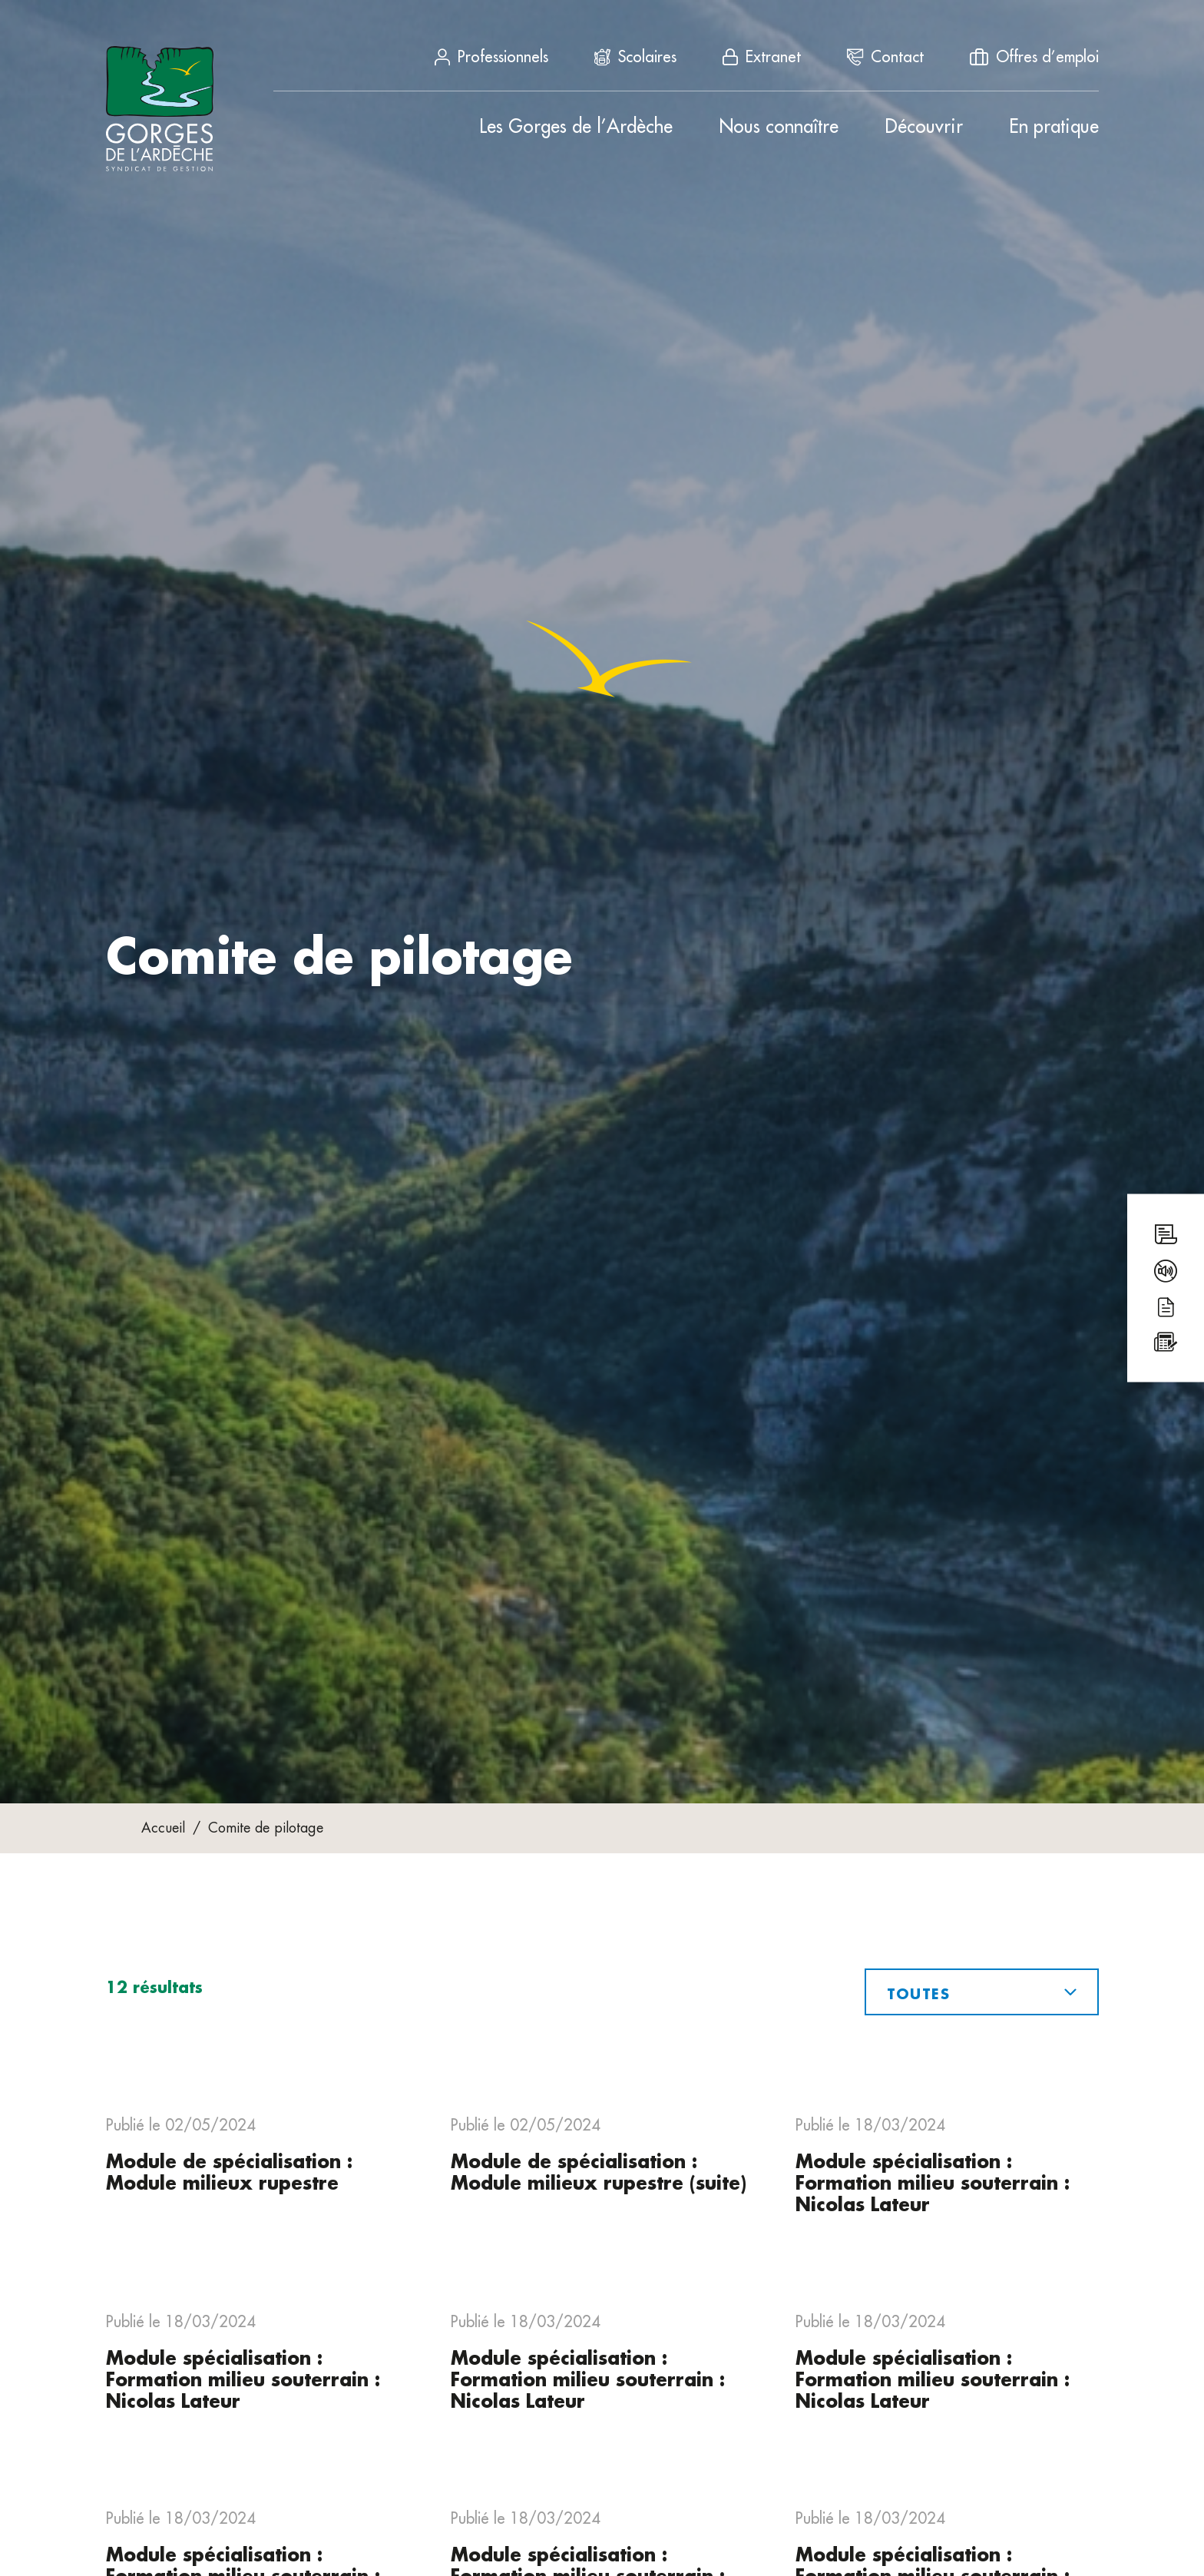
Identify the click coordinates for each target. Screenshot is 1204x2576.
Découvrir (924, 127)
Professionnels (491, 56)
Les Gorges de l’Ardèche (576, 127)
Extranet (762, 56)
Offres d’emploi (1034, 56)
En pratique (1054, 127)
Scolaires (635, 56)
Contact (885, 56)
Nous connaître (778, 127)
